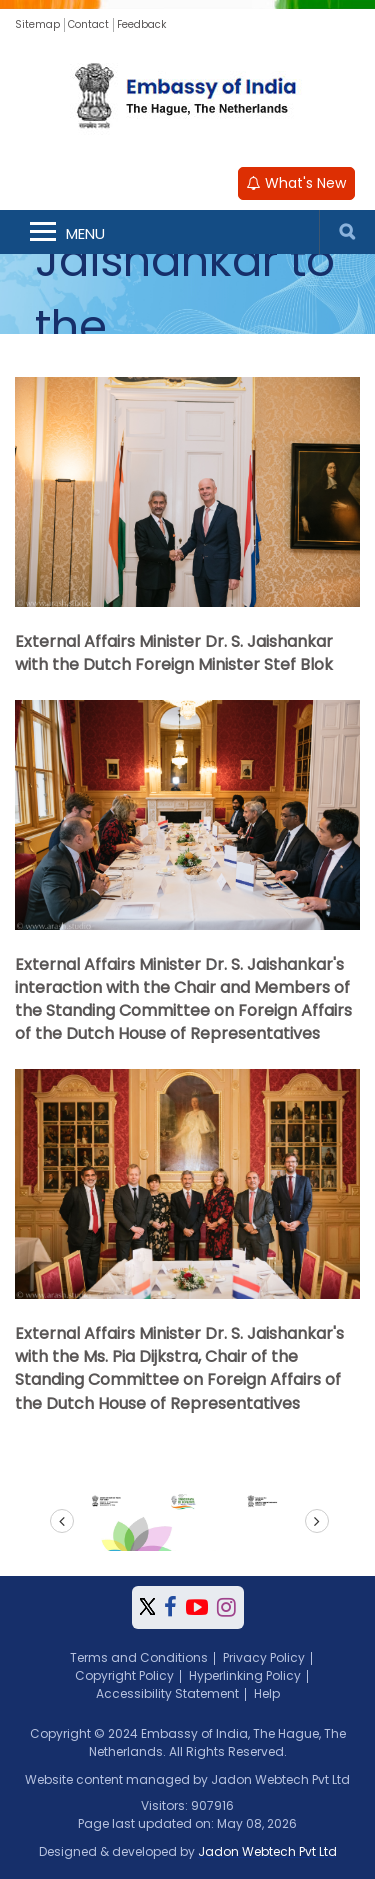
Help (267, 1693)
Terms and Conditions (139, 1657)
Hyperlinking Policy (245, 1675)
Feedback (141, 24)
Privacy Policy (264, 1657)
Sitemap (37, 24)
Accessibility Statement (167, 1693)
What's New (296, 183)
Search (347, 232)
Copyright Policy (124, 1675)
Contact (88, 24)
